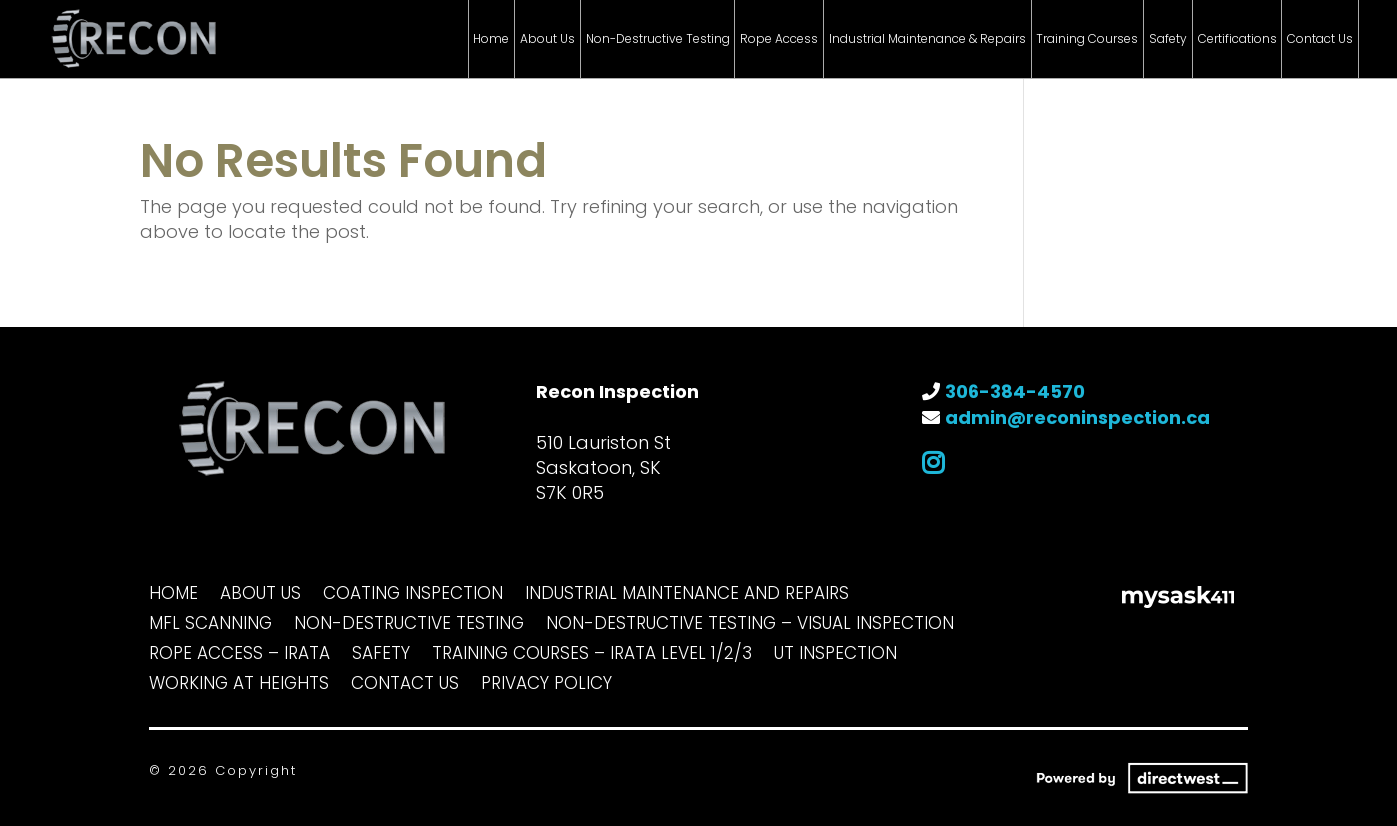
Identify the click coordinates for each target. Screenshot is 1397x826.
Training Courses (1087, 38)
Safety (1168, 38)
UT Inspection (835, 655)
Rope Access (779, 38)
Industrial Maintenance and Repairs (687, 595)
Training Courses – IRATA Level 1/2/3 (592, 655)
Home (491, 38)
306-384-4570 (1015, 391)
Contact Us (1320, 38)
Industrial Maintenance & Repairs (927, 38)
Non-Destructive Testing (658, 38)
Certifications (1237, 38)
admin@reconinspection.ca (1077, 417)
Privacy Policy (546, 685)
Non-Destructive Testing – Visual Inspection (750, 625)
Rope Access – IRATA (239, 655)
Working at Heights (239, 685)
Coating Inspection (413, 595)
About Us (547, 38)
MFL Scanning (210, 625)
